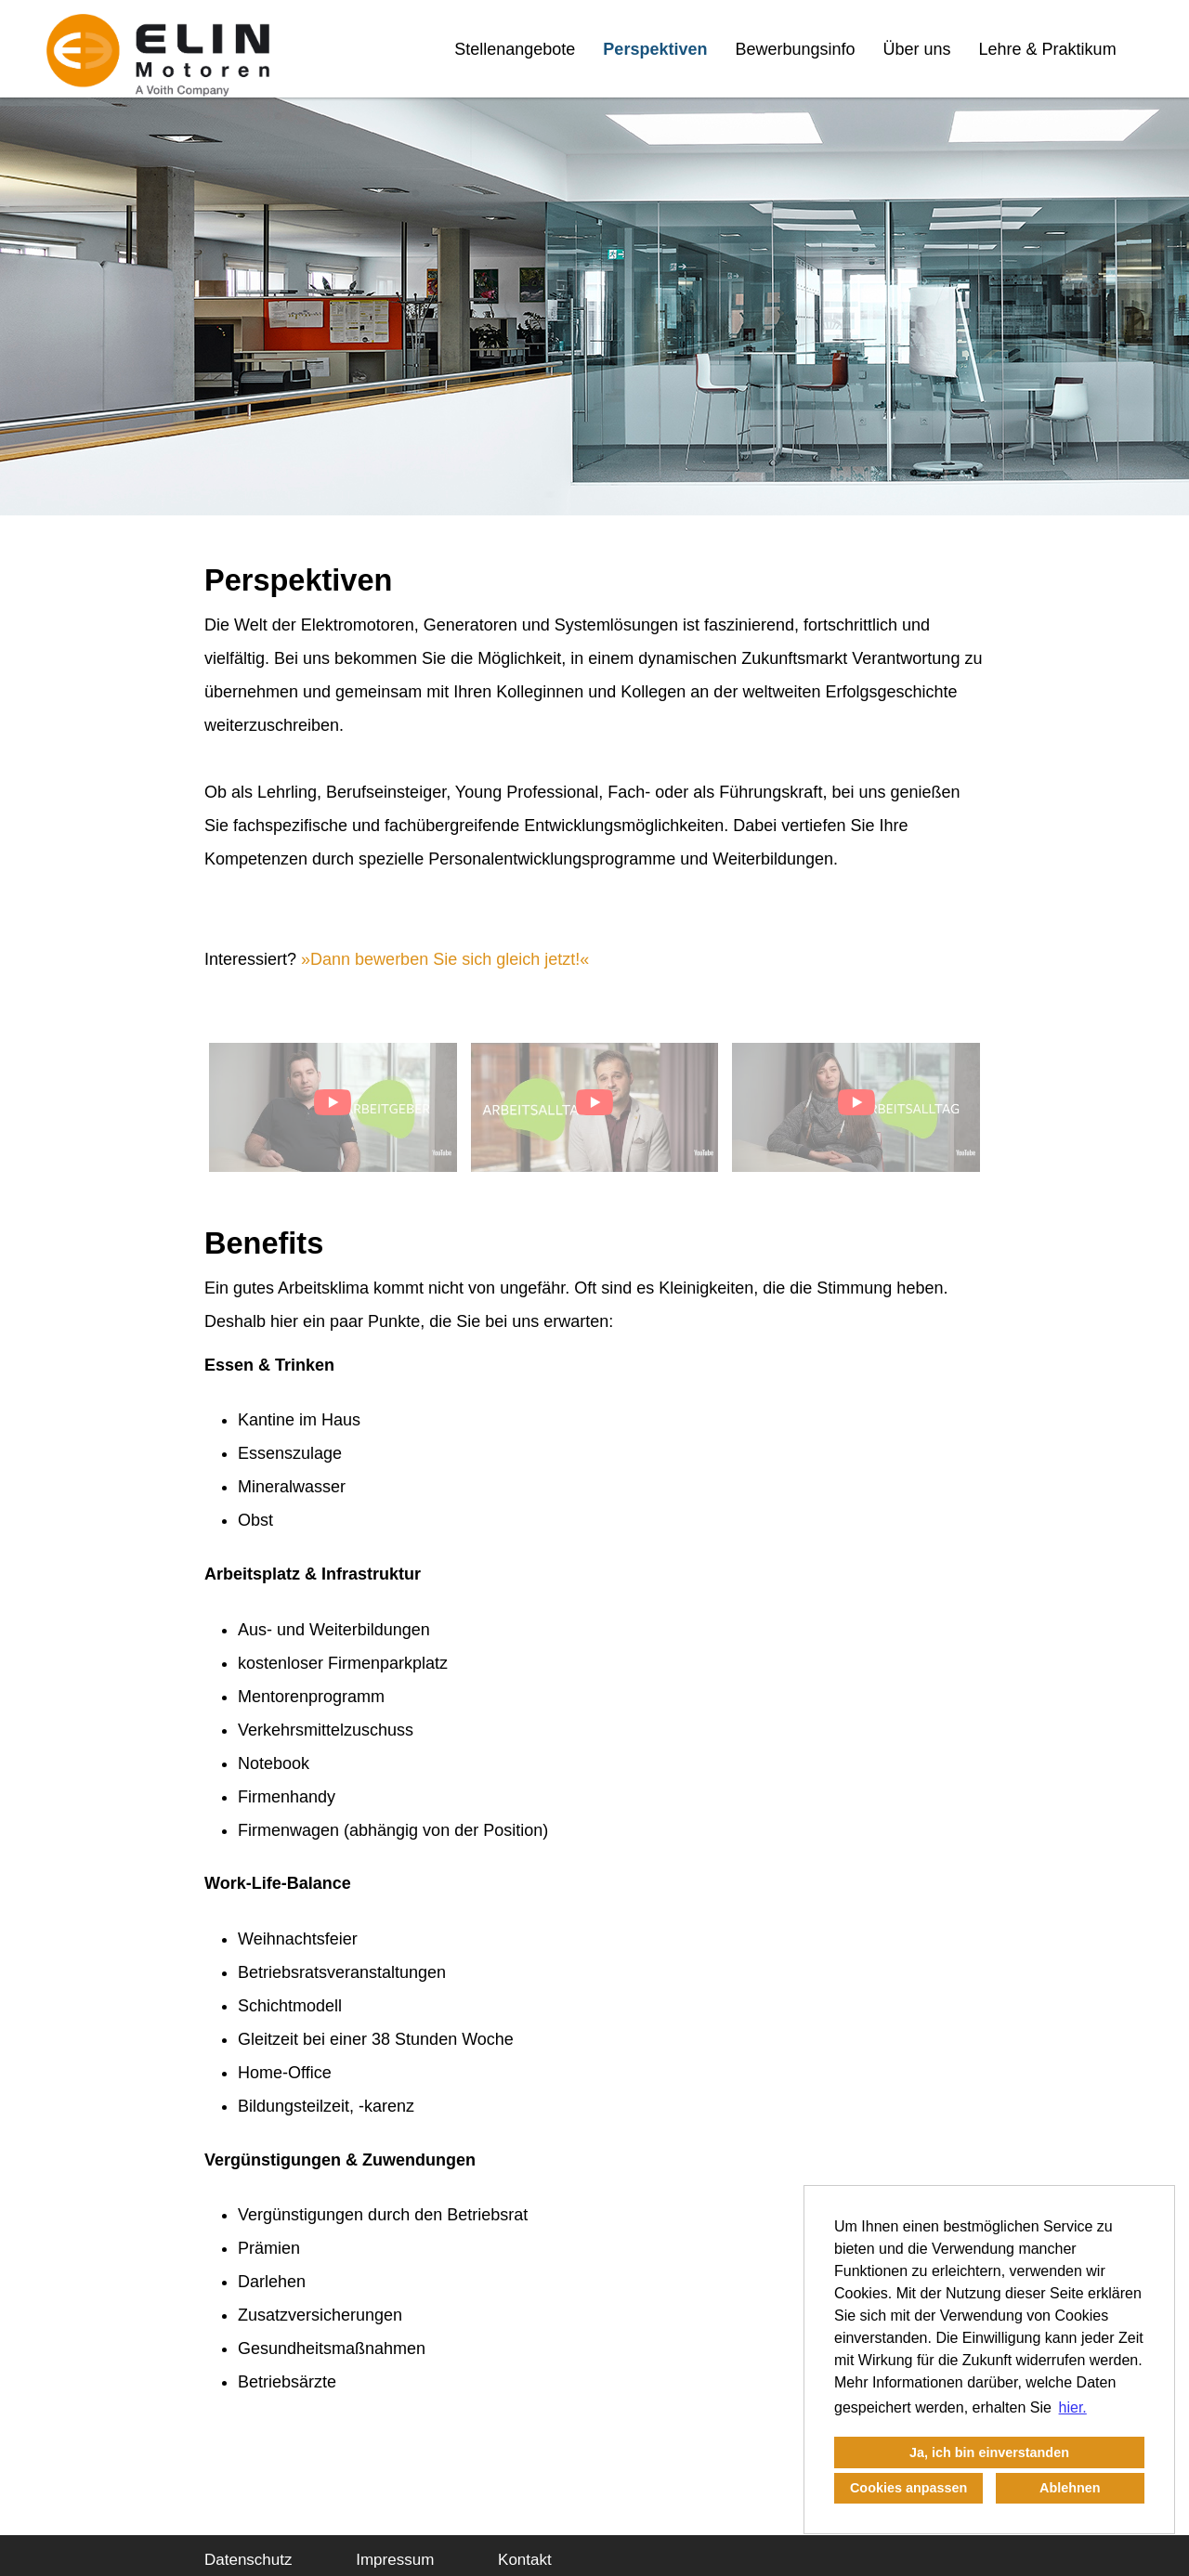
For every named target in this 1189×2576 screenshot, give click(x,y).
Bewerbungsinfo (795, 49)
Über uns (917, 49)
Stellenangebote (514, 49)
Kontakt (525, 2560)
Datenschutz (248, 2560)
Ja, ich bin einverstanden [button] (989, 2452)
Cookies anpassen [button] (908, 2487)
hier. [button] (1073, 2407)
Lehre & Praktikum (1048, 49)
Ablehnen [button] (1070, 2487)
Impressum (395, 2560)
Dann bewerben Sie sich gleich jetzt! (445, 959)
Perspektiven (655, 49)
